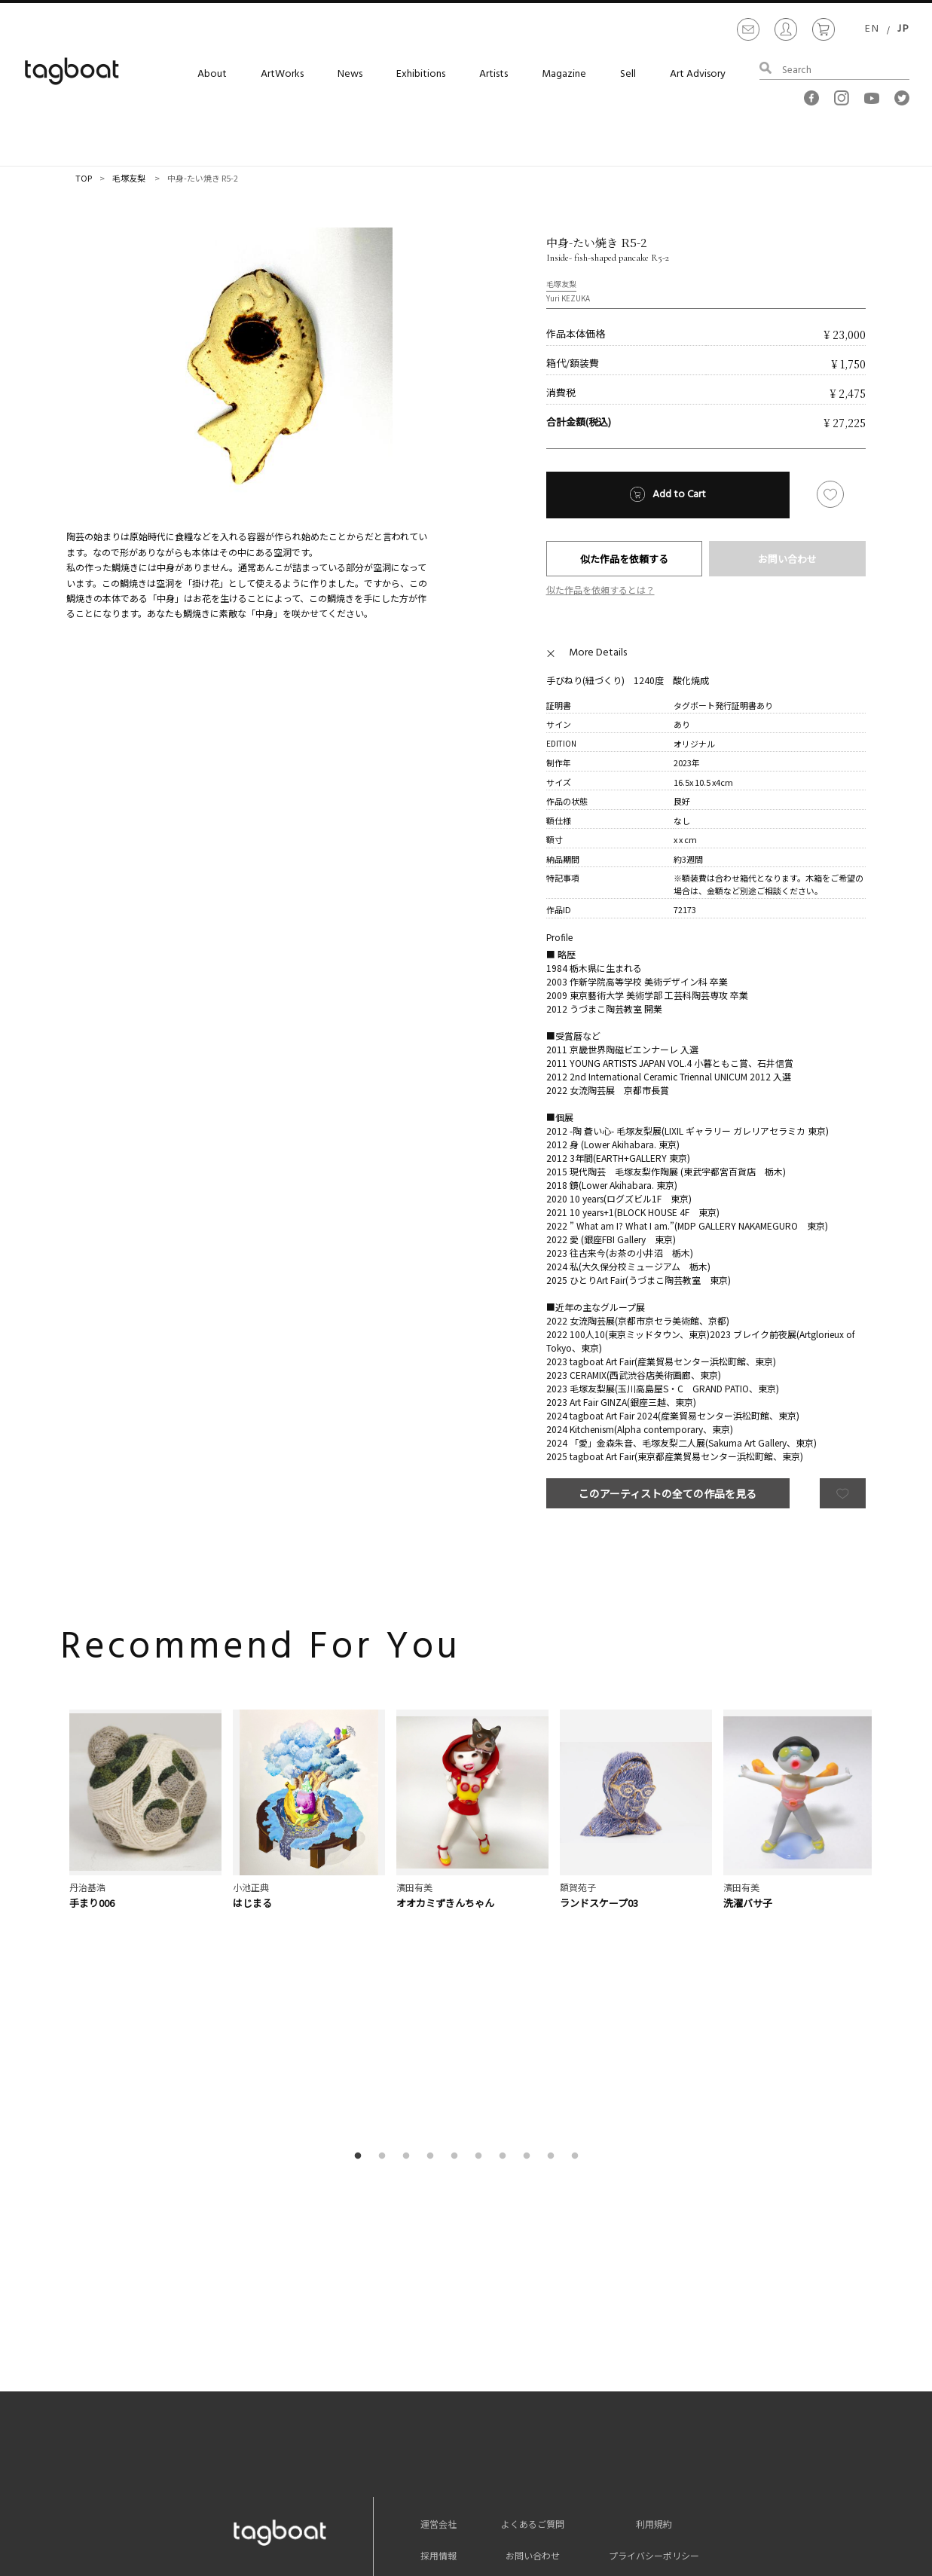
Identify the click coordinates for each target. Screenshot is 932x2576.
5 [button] (457, 1929)
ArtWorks (282, 74)
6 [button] (481, 1929)
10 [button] (577, 1929)
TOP (83, 178)
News (350, 74)
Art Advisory (698, 74)
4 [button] (433, 1929)
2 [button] (385, 1929)
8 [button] (529, 1929)
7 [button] (505, 1929)
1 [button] (360, 1929)
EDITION (561, 743)
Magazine (564, 74)
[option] (249, 371)
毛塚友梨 (128, 178)
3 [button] (409, 1929)
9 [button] (553, 1929)
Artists (493, 74)
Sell (628, 74)
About (212, 74)
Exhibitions (420, 74)
